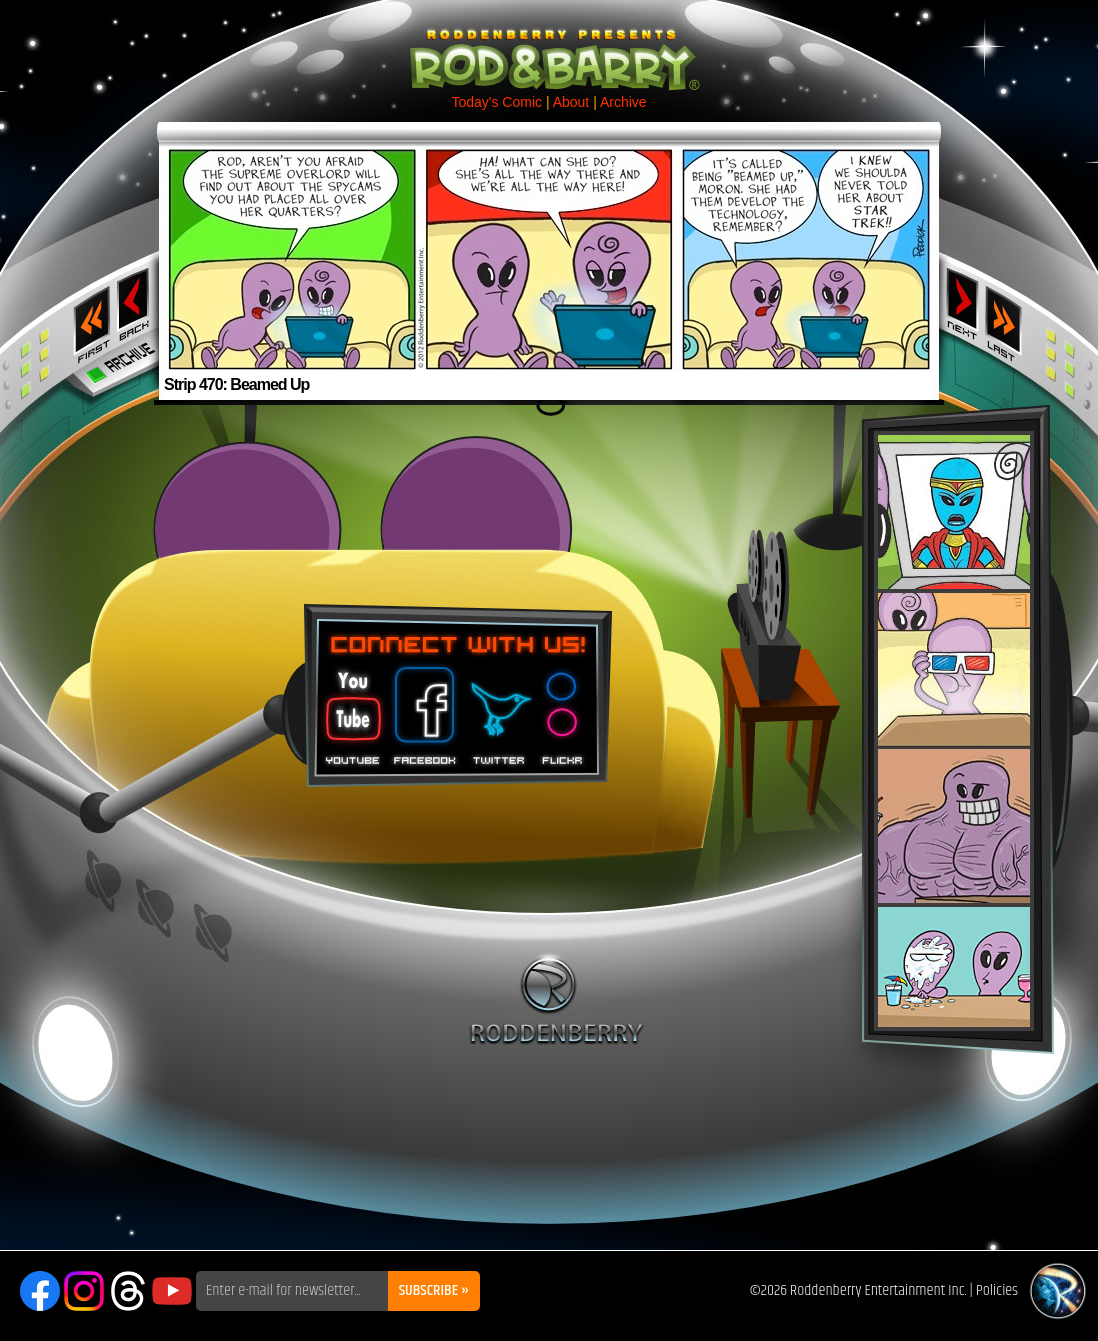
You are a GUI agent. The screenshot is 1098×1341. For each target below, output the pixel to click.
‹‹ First (88, 318)
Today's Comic (496, 102)
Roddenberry (556, 999)
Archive (623, 102)
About (571, 102)
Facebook (422, 709)
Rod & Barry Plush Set (954, 731)
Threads (128, 1291)
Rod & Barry (549, 46)
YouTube (172, 1291)
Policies (997, 1290)
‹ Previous (135, 303)
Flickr (563, 709)
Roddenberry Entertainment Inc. (878, 1290)
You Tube (351, 709)
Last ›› (1010, 318)
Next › (962, 303)
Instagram (84, 1291)
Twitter (498, 709)
